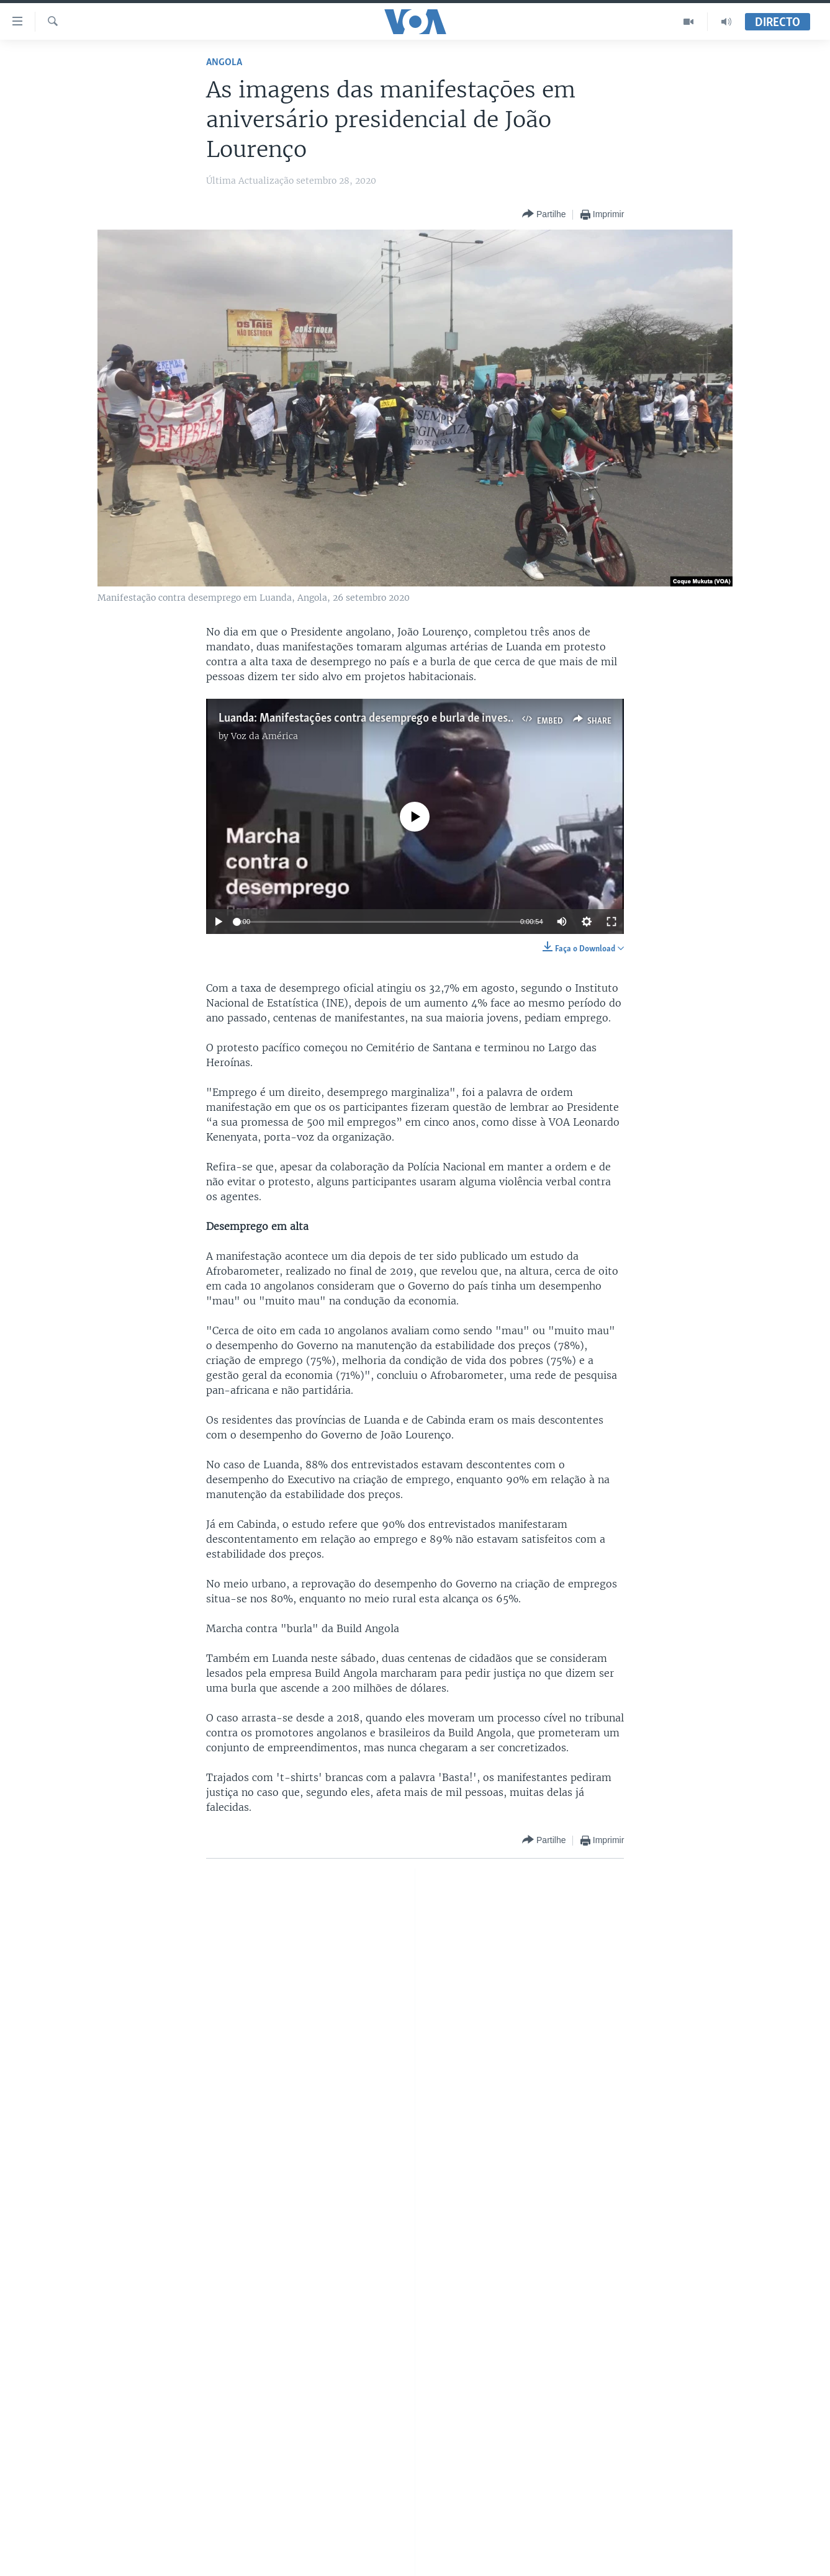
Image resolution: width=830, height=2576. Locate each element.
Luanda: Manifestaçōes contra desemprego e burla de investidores (381, 718)
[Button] (544, 214)
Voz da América (264, 736)
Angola (224, 62)
